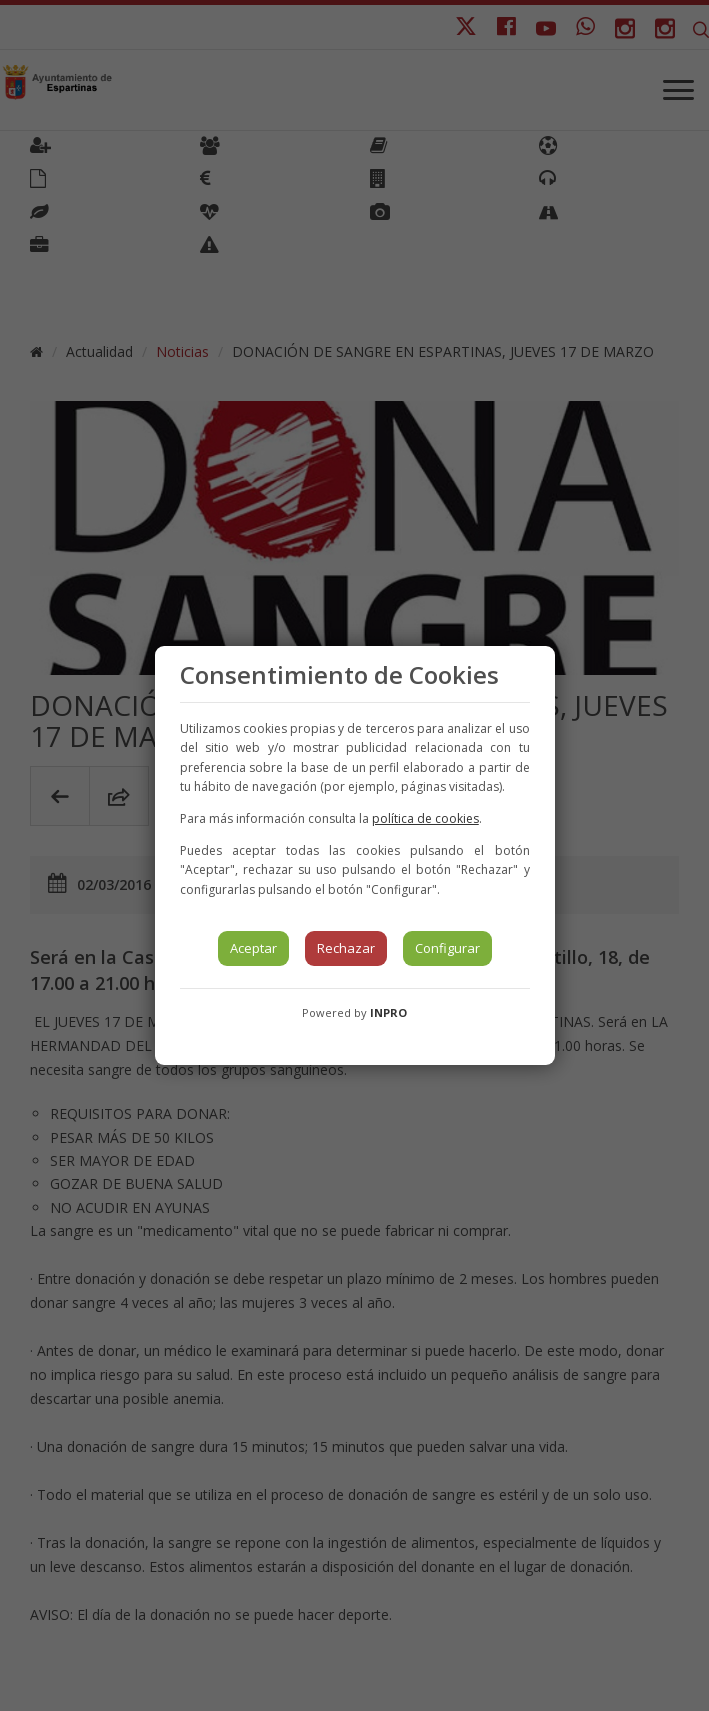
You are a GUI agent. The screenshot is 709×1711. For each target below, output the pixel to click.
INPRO (388, 1012)
